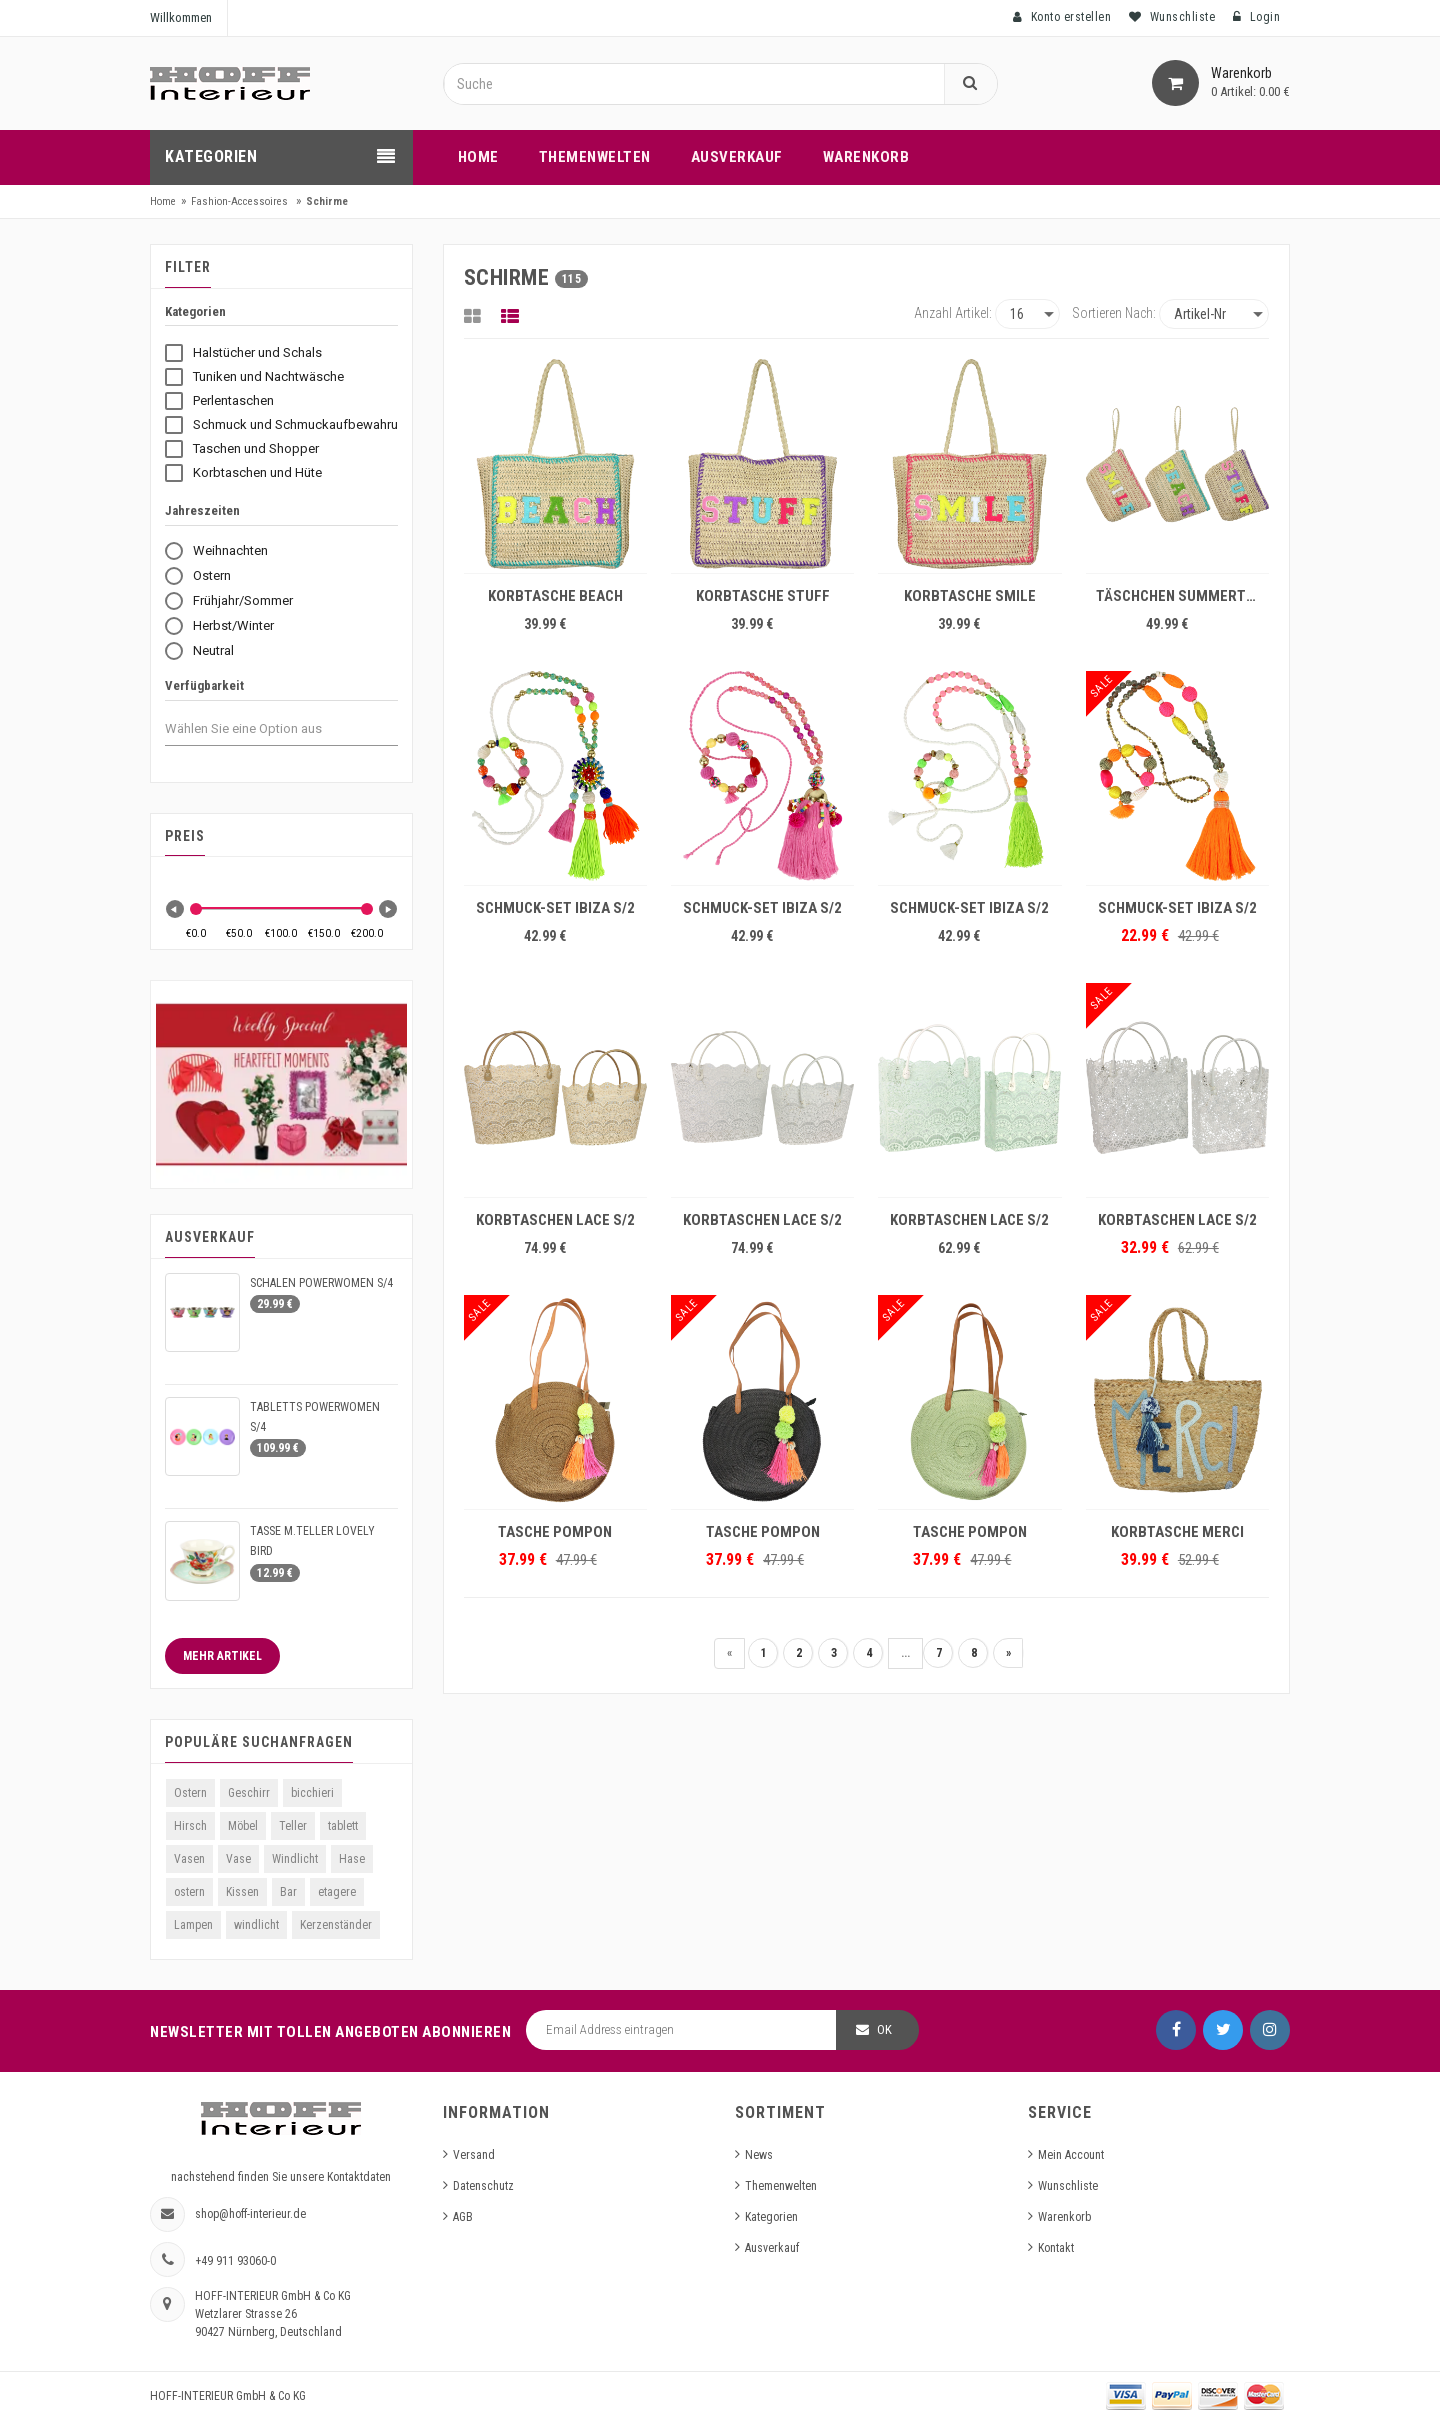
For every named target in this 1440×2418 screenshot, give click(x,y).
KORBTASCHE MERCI (1177, 1532)
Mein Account (1071, 2155)
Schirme (327, 201)
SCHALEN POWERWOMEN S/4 (321, 1283)
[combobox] (261, 729)
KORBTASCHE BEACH (555, 596)
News (759, 2155)
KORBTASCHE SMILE (970, 596)
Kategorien (771, 2217)
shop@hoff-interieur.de (250, 2214)
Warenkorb (1064, 2217)
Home (163, 201)
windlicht (256, 1925)
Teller (293, 1826)
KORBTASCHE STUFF (763, 596)
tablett (343, 1826)
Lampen (193, 1925)
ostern (189, 1892)
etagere (337, 1892)
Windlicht (295, 1859)
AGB (463, 2217)
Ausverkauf (772, 2248)
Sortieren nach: (1114, 313)
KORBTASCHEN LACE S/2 (555, 1220)
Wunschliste (1068, 2186)
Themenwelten (781, 2186)
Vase (238, 1859)
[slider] (196, 909)
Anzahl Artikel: (953, 313)
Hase (352, 1859)
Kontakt (1056, 2248)
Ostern (190, 1793)
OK (884, 2029)
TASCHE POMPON (555, 1532)
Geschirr (249, 1793)
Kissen (242, 1892)
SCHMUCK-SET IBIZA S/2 (555, 908)
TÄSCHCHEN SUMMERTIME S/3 (1182, 596)
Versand (474, 2155)
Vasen (189, 1859)
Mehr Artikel (222, 1656)
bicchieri (312, 1793)
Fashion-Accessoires (239, 201)
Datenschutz (483, 2186)
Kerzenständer (336, 1925)
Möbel (243, 1826)
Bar (288, 1892)
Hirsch (190, 1826)
